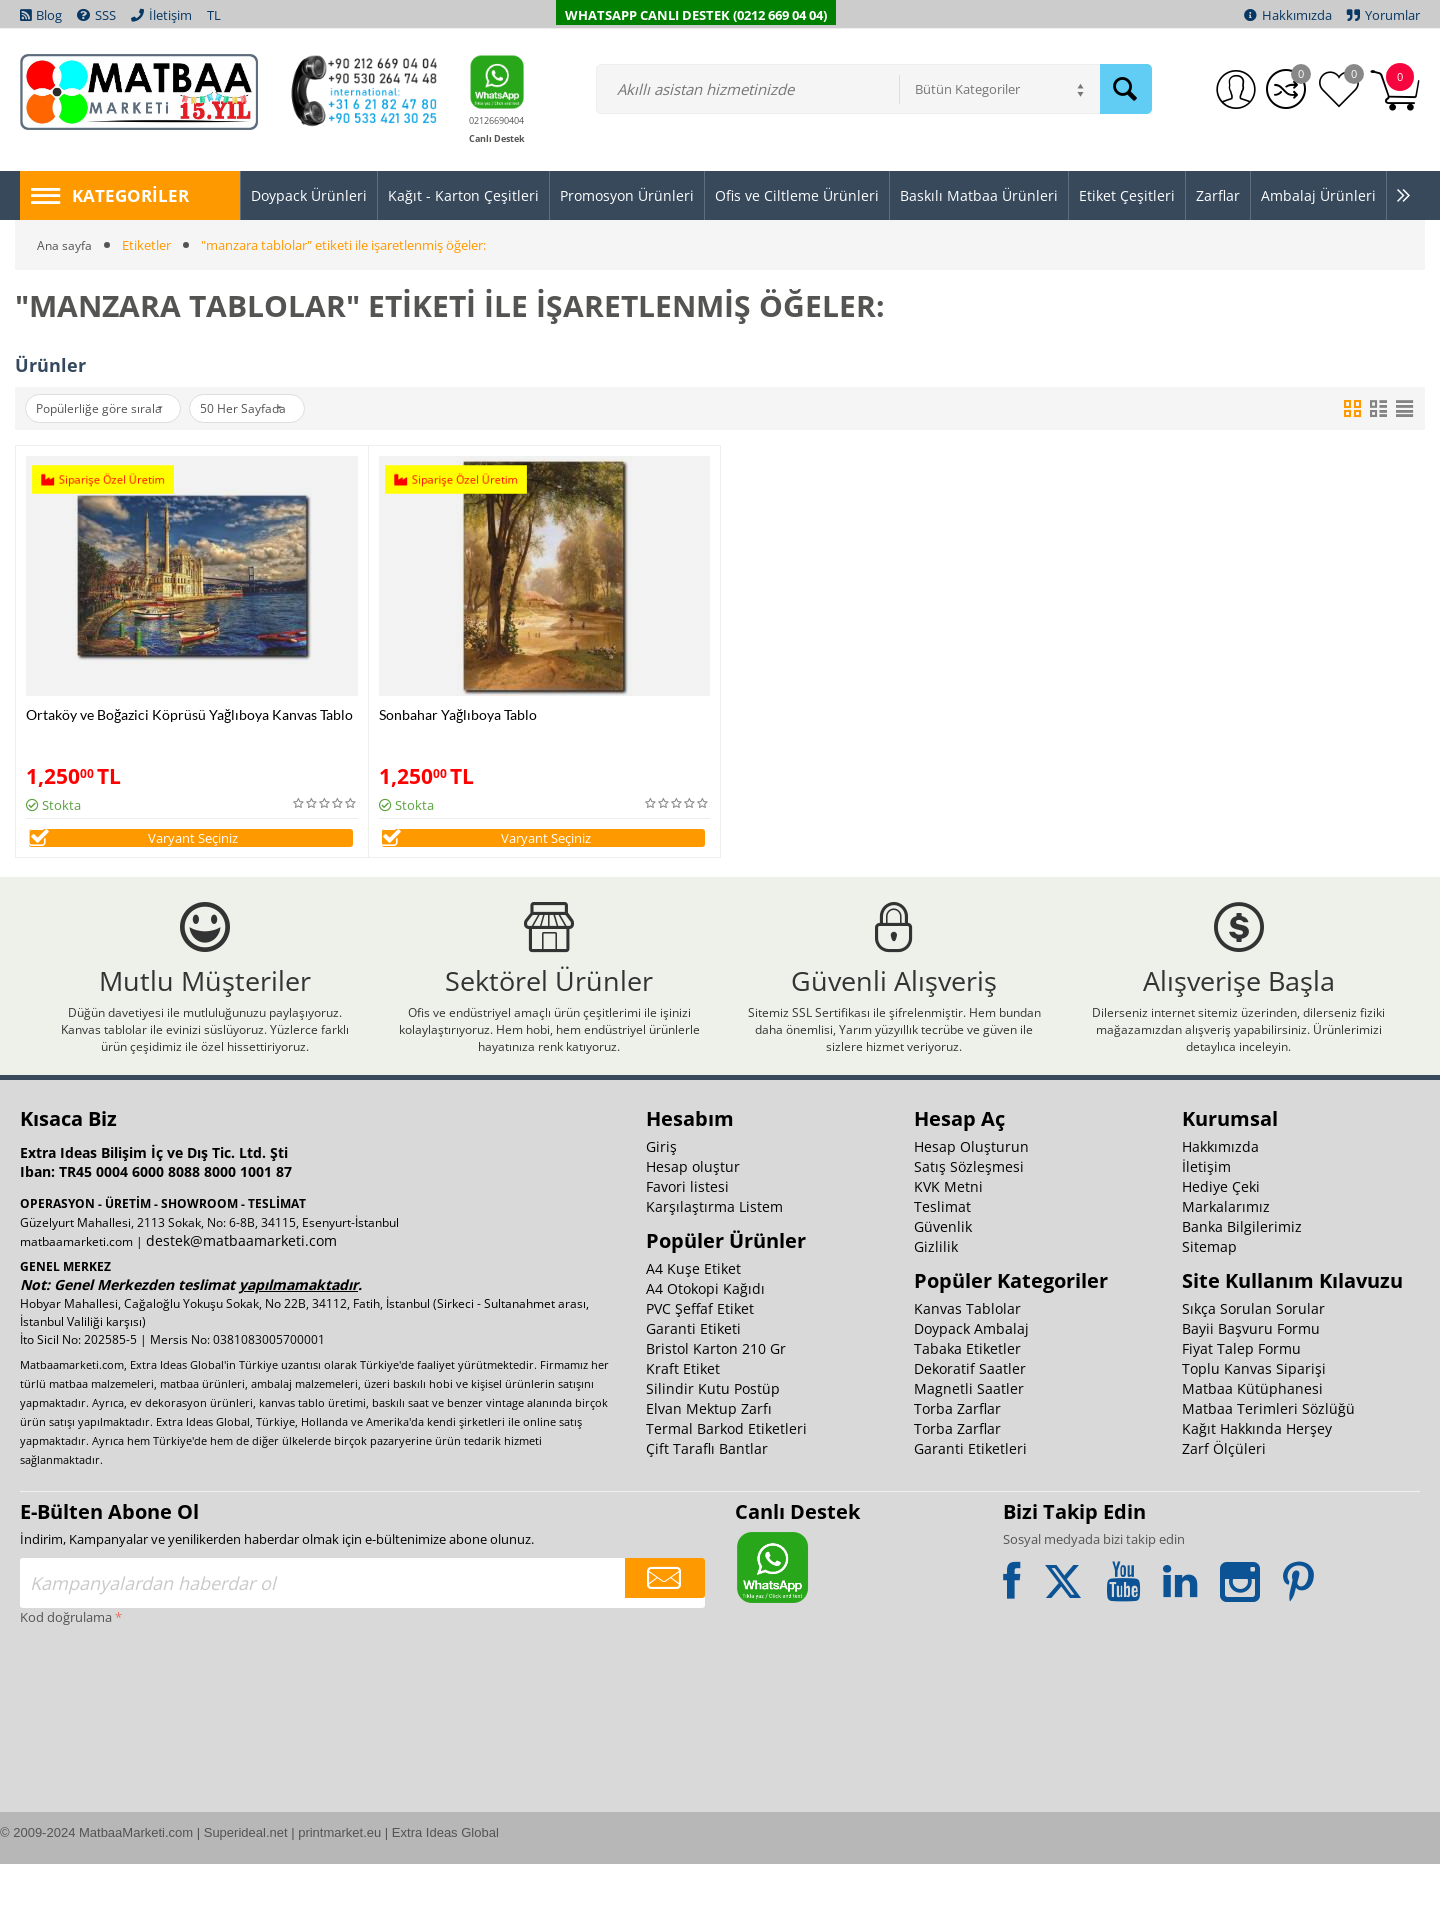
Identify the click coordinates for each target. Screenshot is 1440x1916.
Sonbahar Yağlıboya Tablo (458, 714)
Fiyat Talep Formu (1241, 1400)
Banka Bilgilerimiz (1242, 1278)
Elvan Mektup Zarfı (709, 1460)
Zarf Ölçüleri (1224, 1500)
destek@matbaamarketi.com (241, 1292)
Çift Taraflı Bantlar (707, 1500)
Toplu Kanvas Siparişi (1254, 1420)
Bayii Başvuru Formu (1251, 1380)
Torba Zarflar (957, 1460)
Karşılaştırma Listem (714, 1258)
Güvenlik (943, 1278)
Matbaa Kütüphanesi (1252, 1440)
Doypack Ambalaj (971, 1380)
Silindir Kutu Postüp (713, 1440)
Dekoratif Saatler (970, 1420)
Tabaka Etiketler (967, 1400)
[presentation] (102, 1755)
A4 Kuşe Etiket (693, 1320)
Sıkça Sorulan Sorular (1253, 1360)
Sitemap (1209, 1298)
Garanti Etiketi (693, 1380)
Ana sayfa (65, 245)
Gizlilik (936, 1298)
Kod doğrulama (66, 1669)
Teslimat (942, 1258)
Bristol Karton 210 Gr (716, 1400)
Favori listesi (687, 1238)
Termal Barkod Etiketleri (726, 1480)
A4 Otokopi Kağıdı (705, 1340)
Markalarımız (1226, 1258)
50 (272, 409)
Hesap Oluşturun (971, 1198)
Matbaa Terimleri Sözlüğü (1268, 1460)
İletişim (1206, 1218)
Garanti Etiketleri (970, 1500)
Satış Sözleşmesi (969, 1218)
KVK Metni (948, 1238)
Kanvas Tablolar (967, 1360)
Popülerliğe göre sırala (109, 409)
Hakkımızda (1220, 1198)
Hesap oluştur (693, 1218)
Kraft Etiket (683, 1420)
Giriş (661, 1198)
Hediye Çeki (1221, 1238)
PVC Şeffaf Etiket (700, 1360)
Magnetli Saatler (969, 1440)
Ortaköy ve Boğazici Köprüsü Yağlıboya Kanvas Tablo (189, 714)
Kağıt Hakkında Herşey (1257, 1480)
